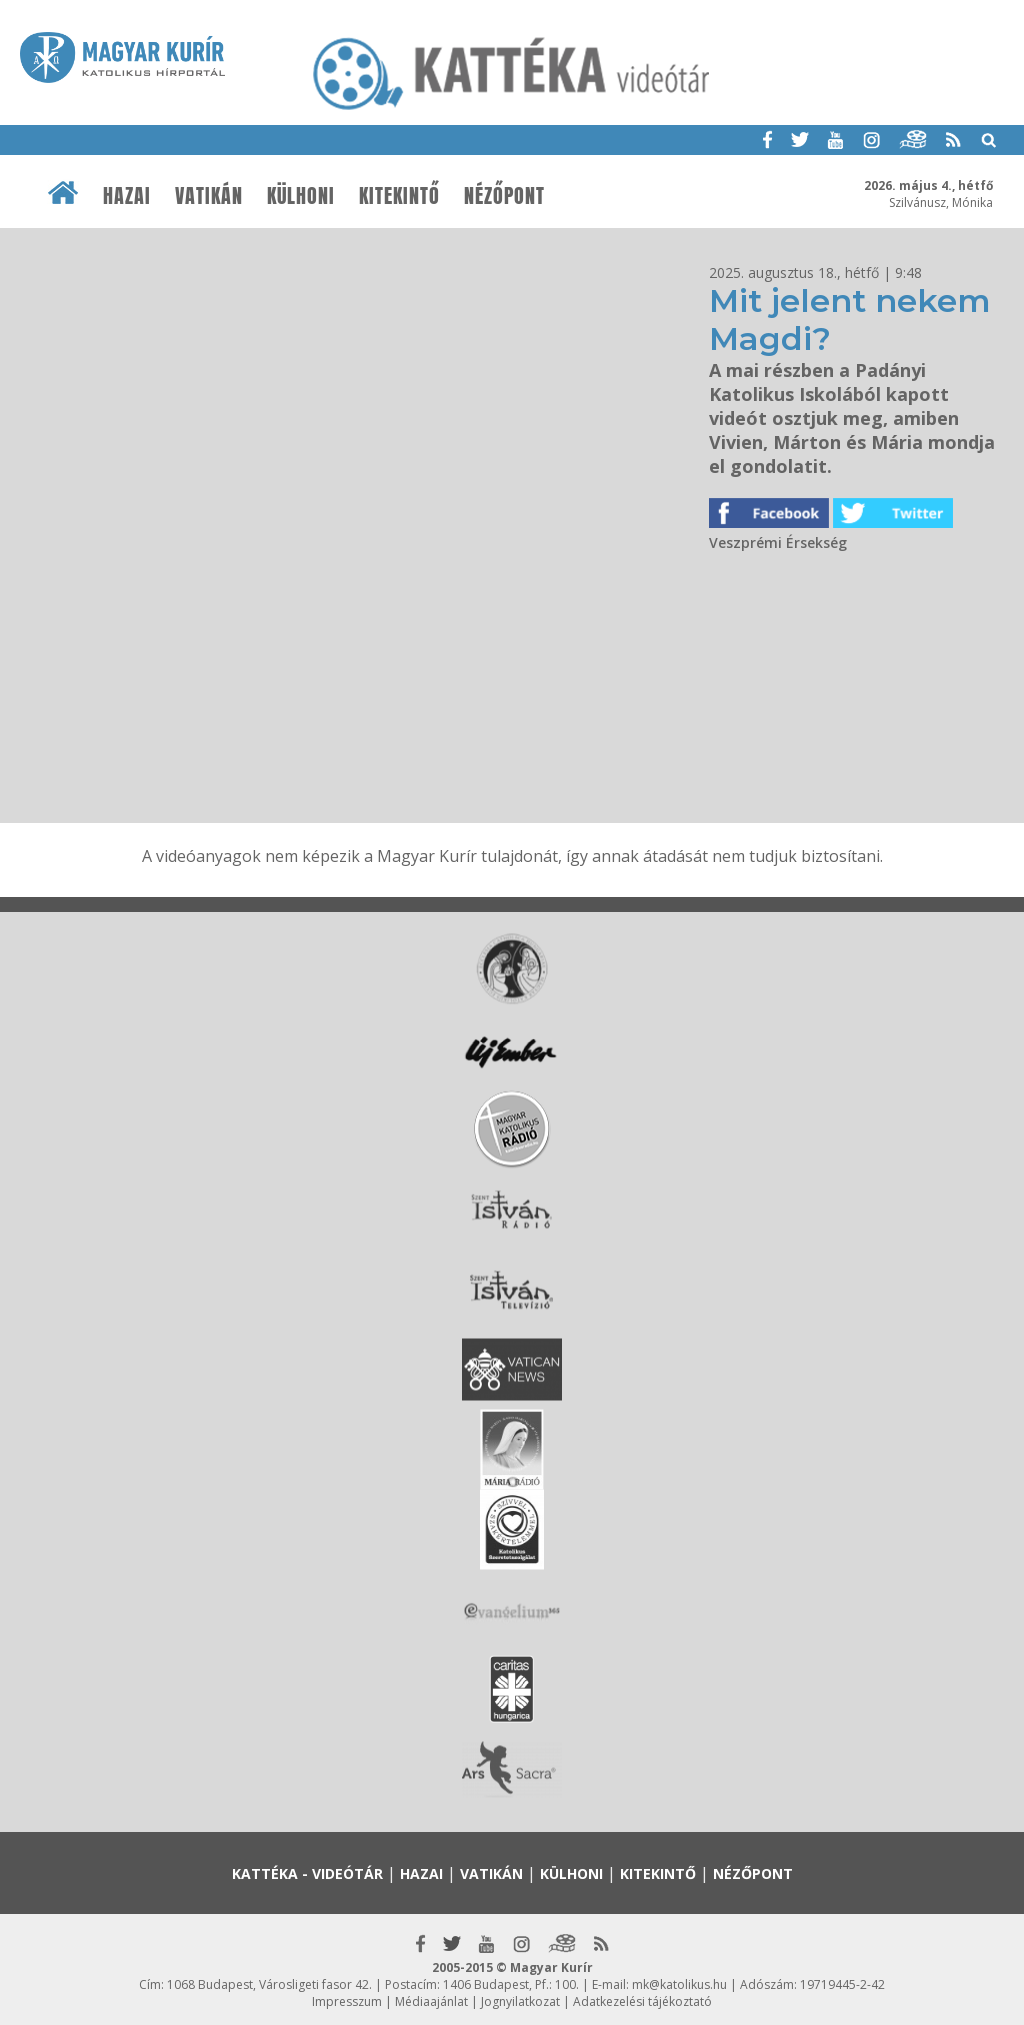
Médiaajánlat (431, 2001)
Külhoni (301, 196)
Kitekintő (399, 196)
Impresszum (347, 2001)
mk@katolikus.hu (679, 1984)
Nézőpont (504, 196)
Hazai (127, 196)
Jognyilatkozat (520, 2001)
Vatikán (209, 196)
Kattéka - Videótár (307, 1873)
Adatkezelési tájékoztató (642, 2001)
